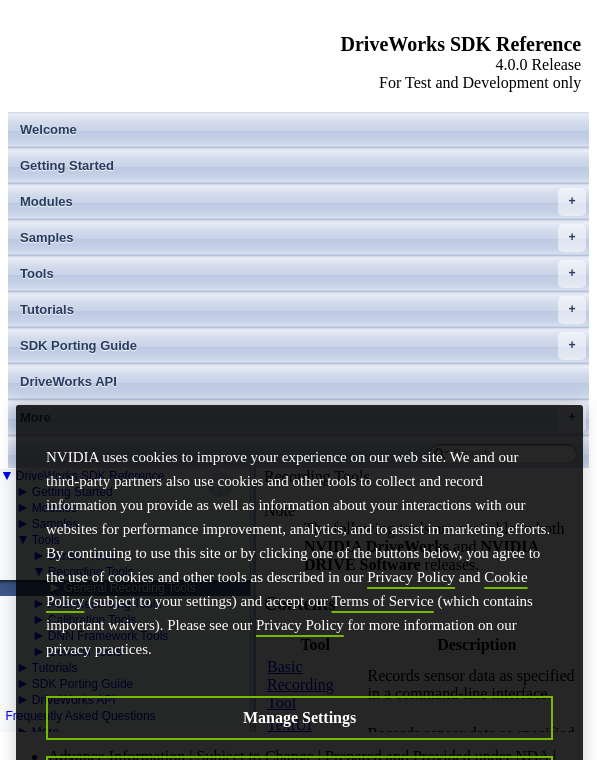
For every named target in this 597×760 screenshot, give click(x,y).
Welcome (48, 129)
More (303, 418)
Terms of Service (383, 623)
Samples (303, 238)
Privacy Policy (411, 599)
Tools (303, 274)
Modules (303, 202)
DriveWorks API (68, 381)
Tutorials (303, 310)
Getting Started (67, 165)
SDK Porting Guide (303, 346)
